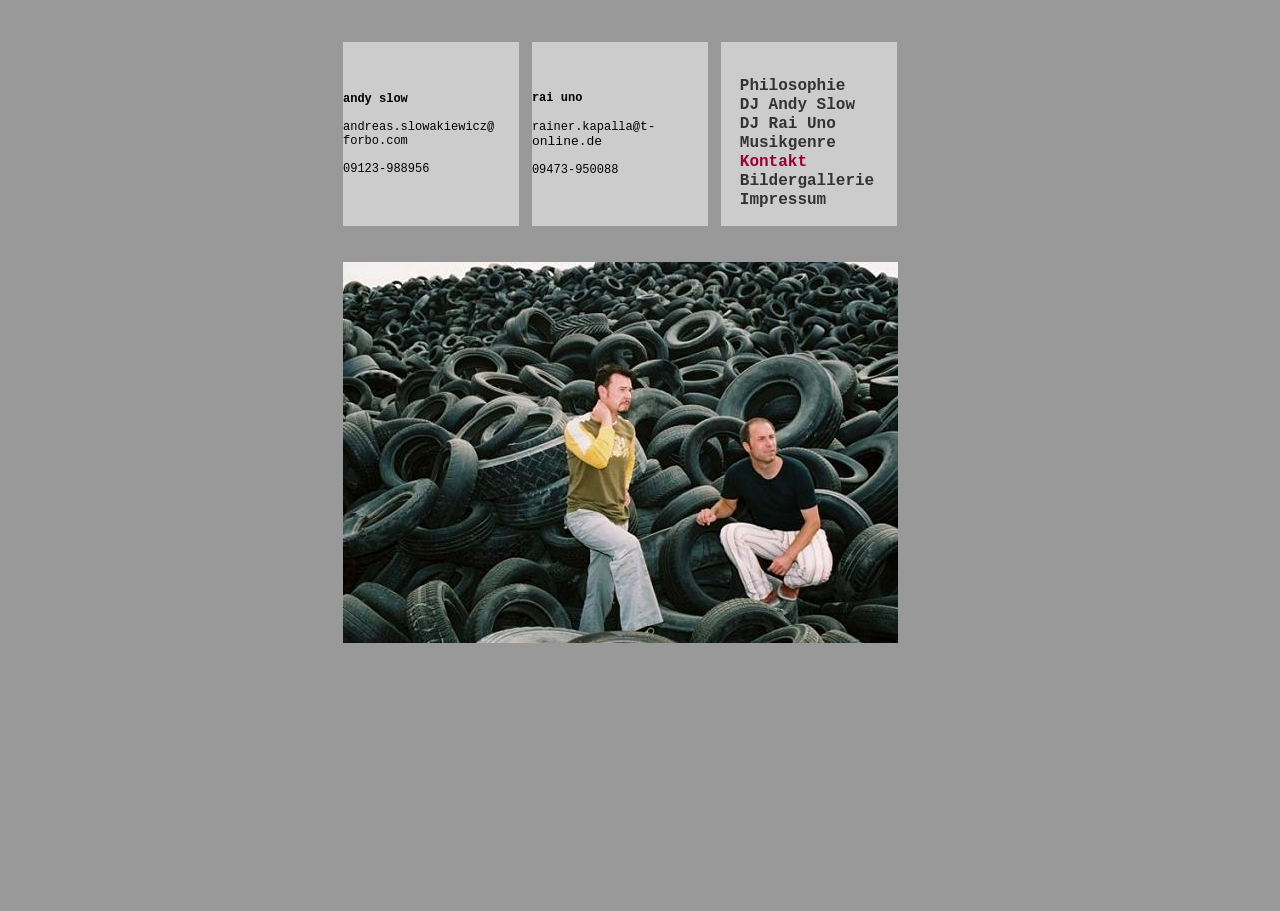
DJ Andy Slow (797, 105)
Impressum (783, 200)
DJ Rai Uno (788, 124)
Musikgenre (788, 143)
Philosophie (793, 86)
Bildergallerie (807, 181)
